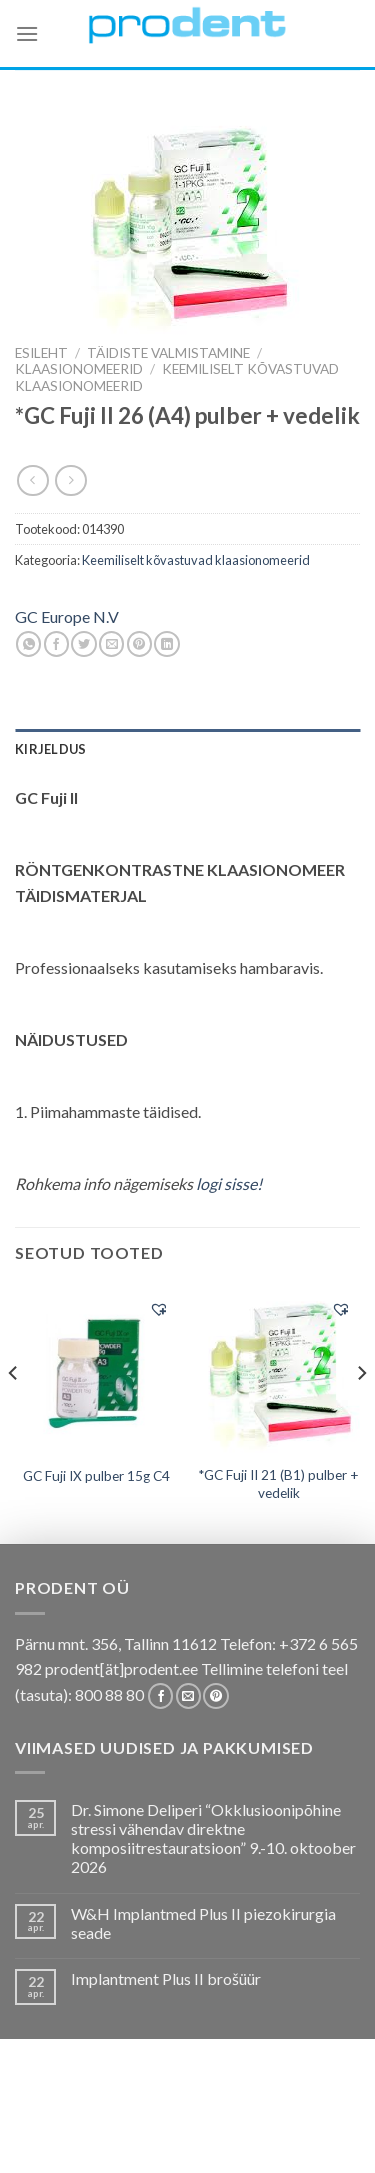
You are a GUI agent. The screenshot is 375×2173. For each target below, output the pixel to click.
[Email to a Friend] (111, 644)
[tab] (187, 749)
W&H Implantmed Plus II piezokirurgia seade (203, 1923)
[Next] (361, 1413)
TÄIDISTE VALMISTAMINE (168, 353)
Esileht (41, 353)
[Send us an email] (188, 1696)
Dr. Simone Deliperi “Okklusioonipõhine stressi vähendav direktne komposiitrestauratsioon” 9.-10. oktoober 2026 (213, 1838)
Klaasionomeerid (79, 369)
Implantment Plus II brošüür (166, 1978)
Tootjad (302, 2124)
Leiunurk (275, 2138)
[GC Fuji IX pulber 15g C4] (96, 1371)
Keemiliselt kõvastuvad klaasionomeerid (196, 560)
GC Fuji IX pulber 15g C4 (96, 1476)
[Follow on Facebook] (160, 1696)
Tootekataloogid (199, 2124)
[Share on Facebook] (56, 644)
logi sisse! (229, 1183)
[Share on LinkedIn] (166, 644)
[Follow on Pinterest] (215, 1696)
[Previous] (14, 1413)
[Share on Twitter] (83, 644)
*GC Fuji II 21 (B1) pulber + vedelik (278, 1484)
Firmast (100, 2138)
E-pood (81, 2109)
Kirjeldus (50, 749)
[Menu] (27, 33)
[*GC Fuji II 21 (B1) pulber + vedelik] (278, 1370)
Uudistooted (185, 2138)
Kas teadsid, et (263, 2109)
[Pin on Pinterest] (139, 644)
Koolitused (83, 2124)
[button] (159, 1309)
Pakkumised (159, 2109)
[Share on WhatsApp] (28, 644)
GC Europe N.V (67, 616)
